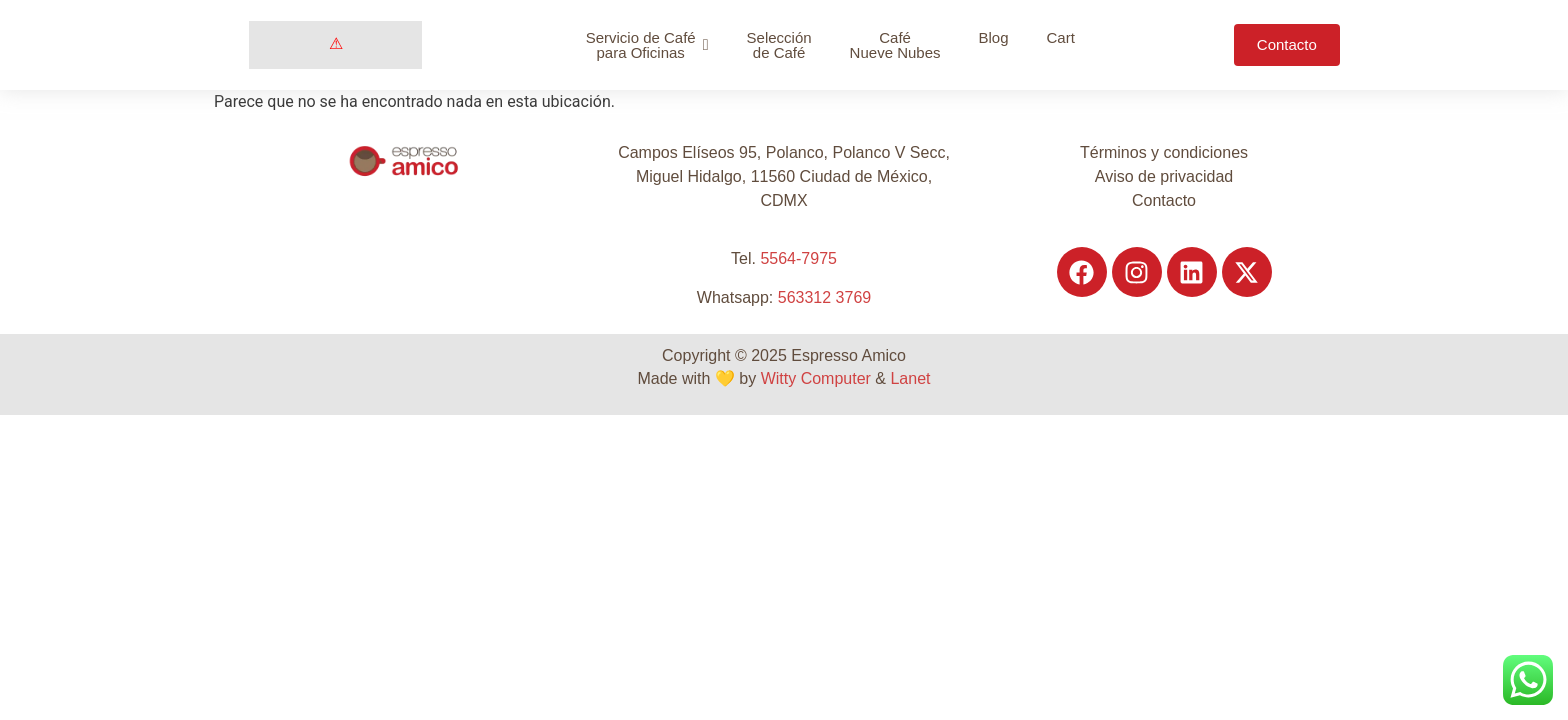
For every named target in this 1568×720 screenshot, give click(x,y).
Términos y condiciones (1164, 152)
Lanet (910, 378)
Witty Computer (816, 378)
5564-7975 (798, 258)
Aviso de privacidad (1164, 176)
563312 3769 (824, 297)
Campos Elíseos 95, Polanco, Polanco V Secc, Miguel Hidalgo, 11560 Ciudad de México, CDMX (784, 176)
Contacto (1164, 200)
